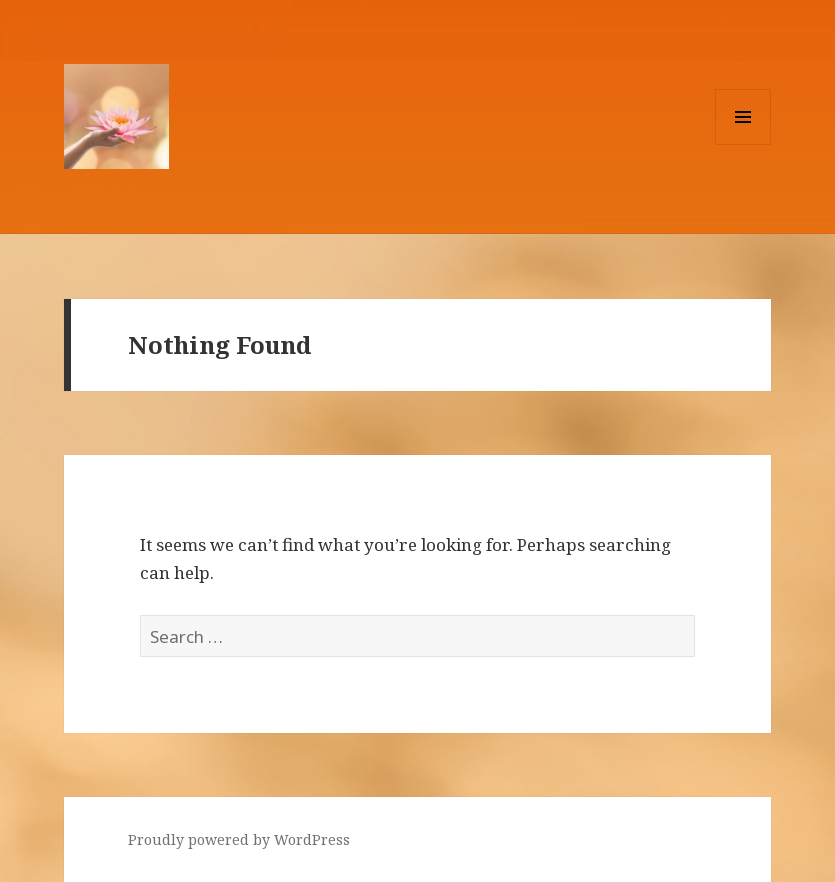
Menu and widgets (743, 144)
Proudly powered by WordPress (239, 839)
